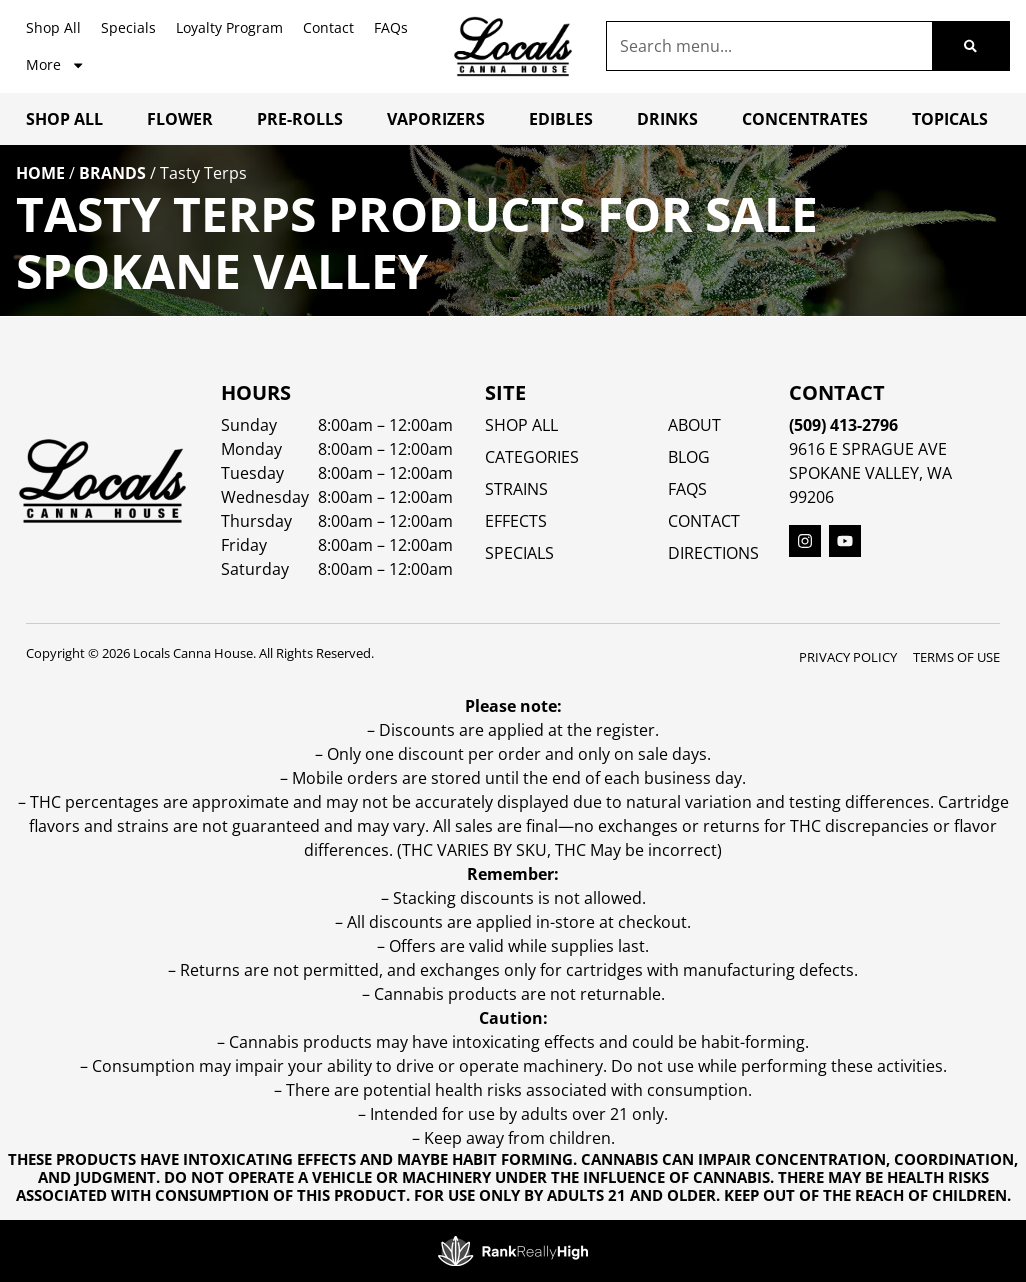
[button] (972, 1228)
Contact (328, 27)
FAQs (391, 27)
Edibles (561, 119)
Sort (175, 338)
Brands (112, 173)
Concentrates (805, 119)
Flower (180, 119)
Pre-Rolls (300, 119)
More (55, 65)
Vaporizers (436, 119)
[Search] (970, 46)
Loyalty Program (229, 27)
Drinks (667, 119)
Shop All (53, 27)
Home (40, 173)
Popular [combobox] (189, 359)
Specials (128, 27)
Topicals (950, 119)
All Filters (73, 360)
